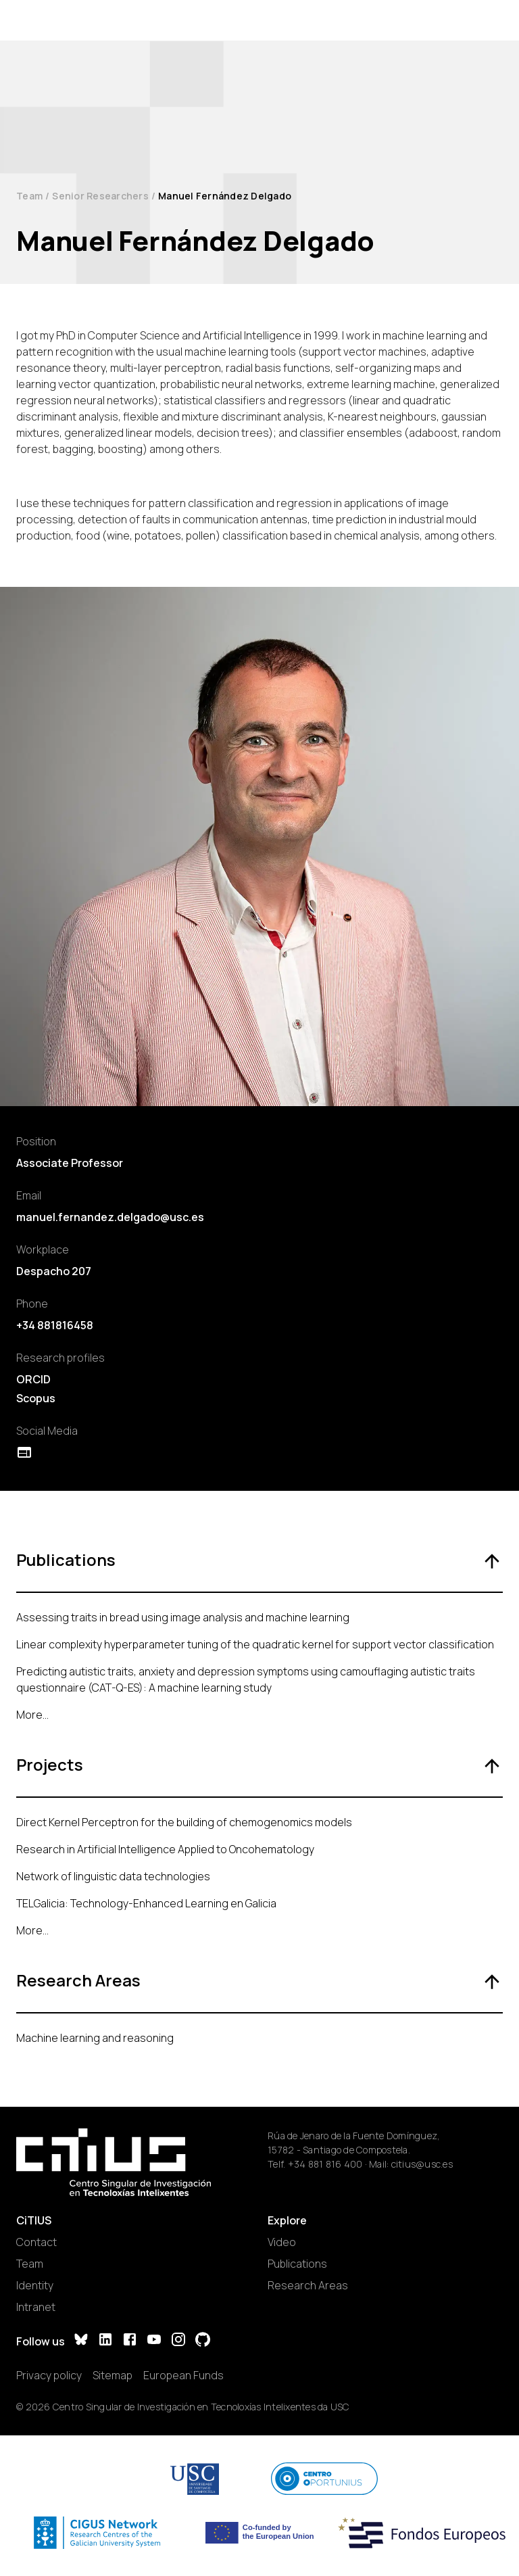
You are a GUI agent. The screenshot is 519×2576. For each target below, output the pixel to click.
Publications (297, 2263)
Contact (36, 2242)
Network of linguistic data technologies (113, 1876)
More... (32, 1714)
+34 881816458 (54, 1325)
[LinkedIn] (105, 2341)
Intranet (35, 2306)
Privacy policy (49, 2375)
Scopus (35, 1398)
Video (282, 2242)
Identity (34, 2285)
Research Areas (308, 2285)
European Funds (183, 2375)
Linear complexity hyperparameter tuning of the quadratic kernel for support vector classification (255, 1644)
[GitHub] (203, 2341)
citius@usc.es (422, 2163)
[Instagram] (178, 2341)
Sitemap (112, 2375)
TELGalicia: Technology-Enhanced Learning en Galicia (146, 1903)
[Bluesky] (81, 2341)
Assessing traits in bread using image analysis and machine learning (182, 1617)
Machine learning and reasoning (95, 2037)
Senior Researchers (100, 195)
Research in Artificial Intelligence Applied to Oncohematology (165, 1849)
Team (29, 195)
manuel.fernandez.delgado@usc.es (110, 1217)
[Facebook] (130, 2341)
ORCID (33, 1379)
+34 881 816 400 (325, 2163)
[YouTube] (154, 2341)
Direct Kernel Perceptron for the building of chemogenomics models (184, 1822)
